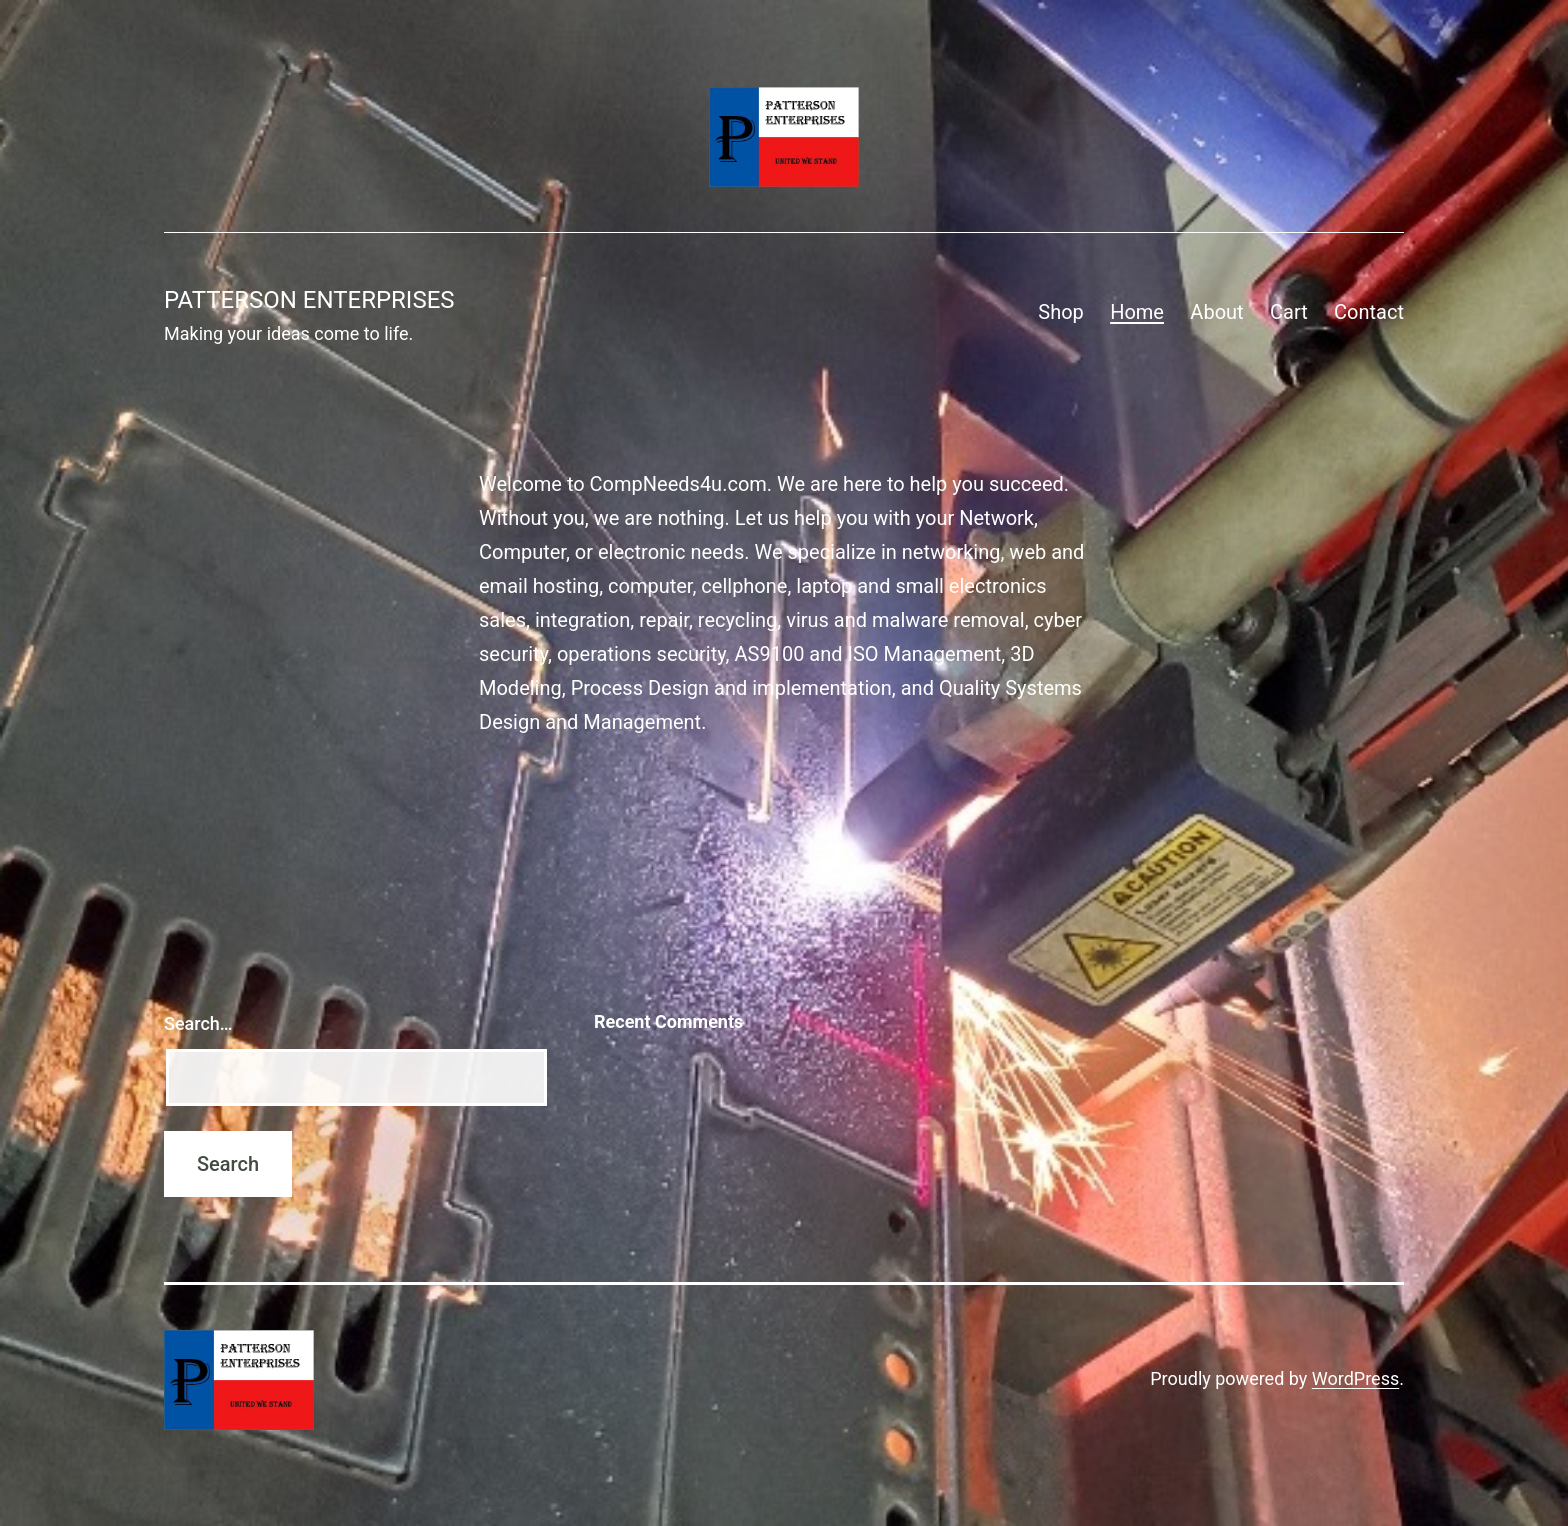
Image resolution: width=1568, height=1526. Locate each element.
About (1216, 312)
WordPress (1355, 1378)
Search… (198, 1023)
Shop (1061, 312)
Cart (1289, 312)
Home (1137, 312)
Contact (1369, 312)
